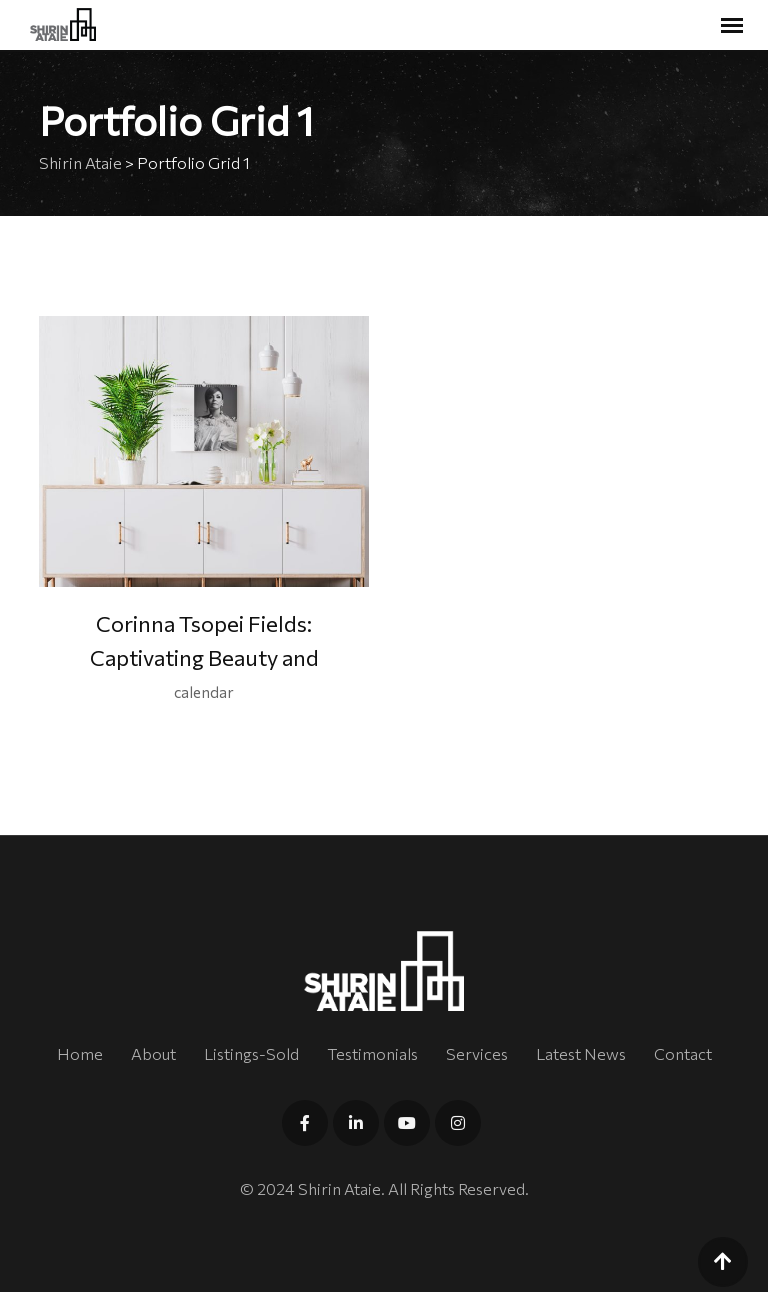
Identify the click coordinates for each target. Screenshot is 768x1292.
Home (80, 1053)
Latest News (581, 1053)
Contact (683, 1053)
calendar (204, 692)
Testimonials (372, 1053)
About (153, 1053)
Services (477, 1053)
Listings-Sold (251, 1053)
